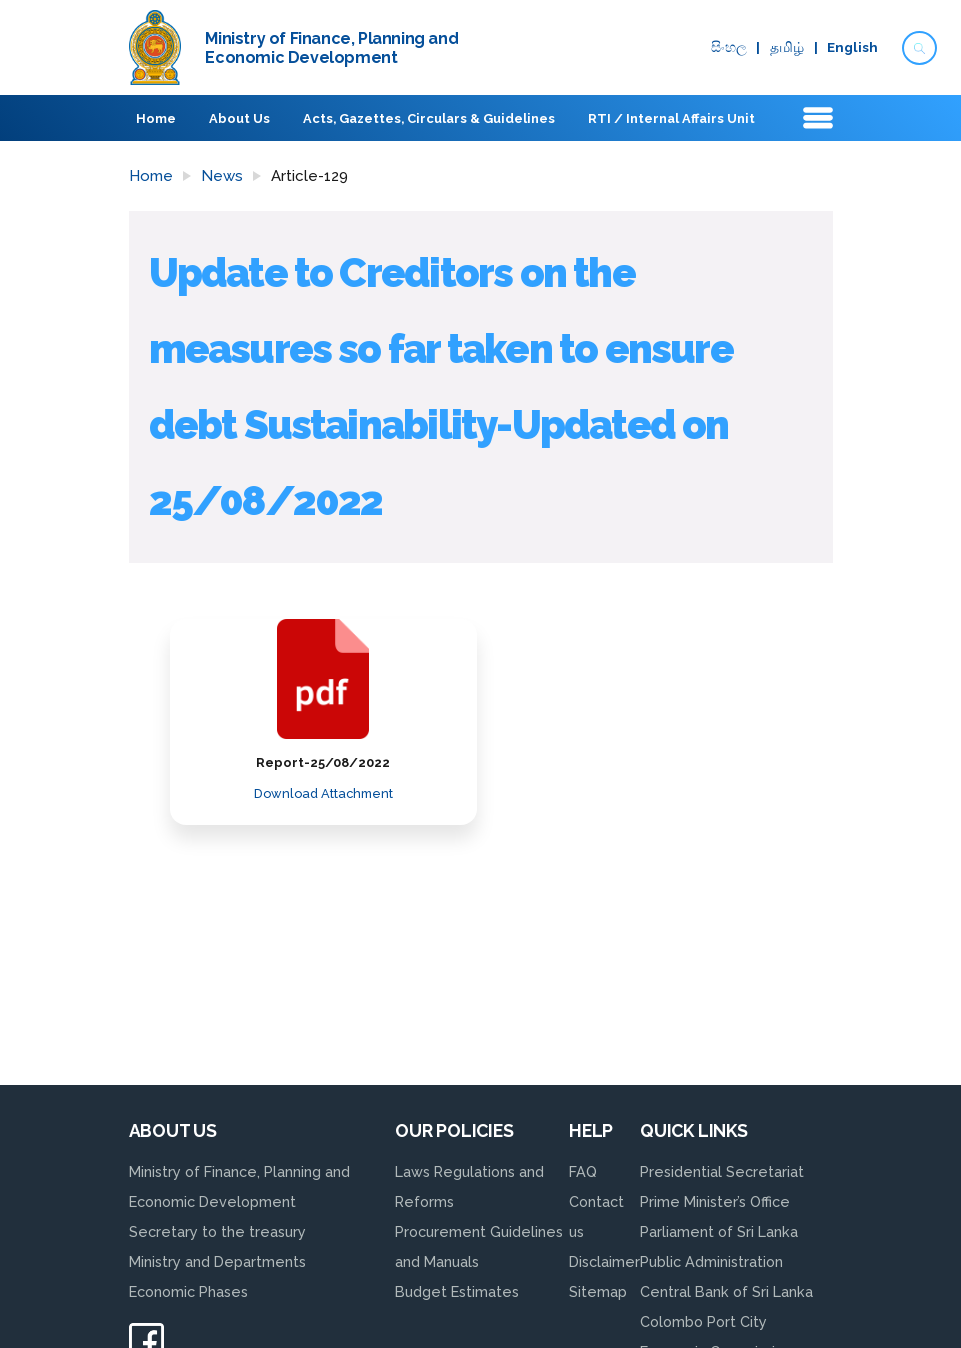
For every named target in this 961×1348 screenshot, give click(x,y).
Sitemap (598, 1291)
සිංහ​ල (729, 48)
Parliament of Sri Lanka (719, 1231)
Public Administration (711, 1261)
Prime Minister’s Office (715, 1201)
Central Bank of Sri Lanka (726, 1291)
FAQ (583, 1171)
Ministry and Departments (217, 1261)
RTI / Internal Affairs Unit (670, 118)
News (222, 176)
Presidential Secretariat (722, 1171)
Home (157, 118)
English (852, 48)
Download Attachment (323, 793)
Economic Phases (188, 1291)
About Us (239, 118)
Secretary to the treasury (217, 1231)
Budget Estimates (457, 1291)
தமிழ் (787, 48)
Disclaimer (604, 1261)
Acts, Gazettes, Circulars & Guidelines (429, 118)
